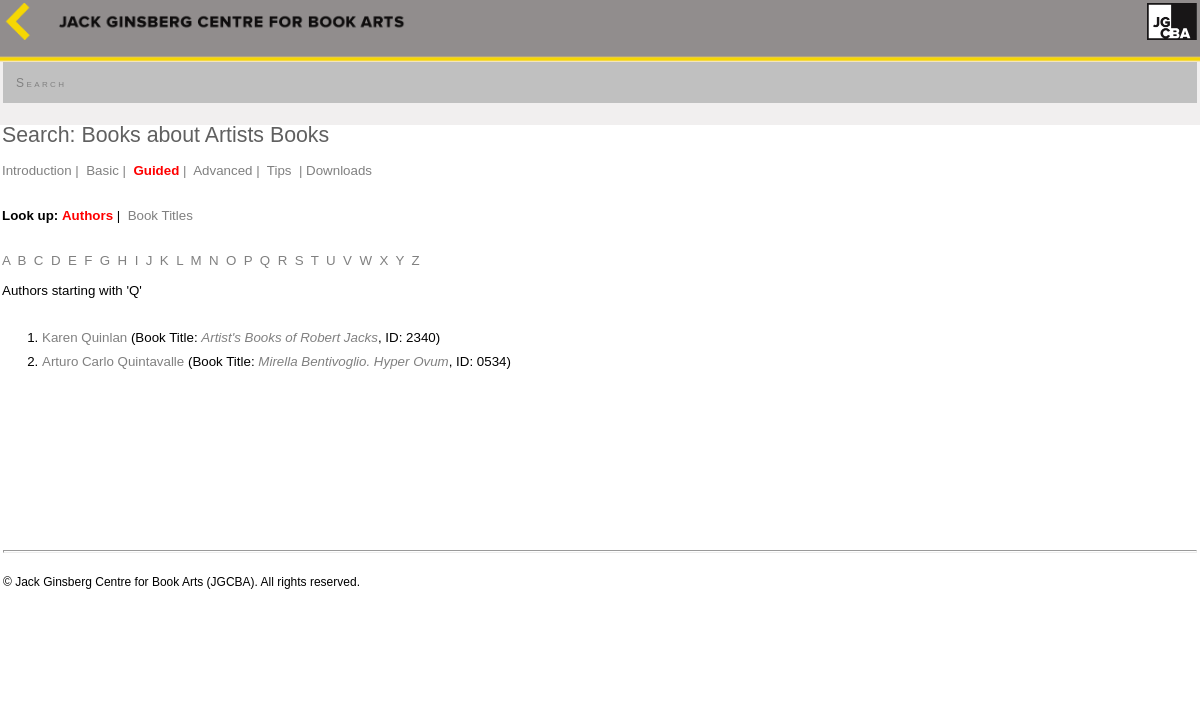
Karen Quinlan (84, 337)
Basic (102, 170)
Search (41, 83)
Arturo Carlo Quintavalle (113, 361)
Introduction (37, 170)
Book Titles (160, 215)
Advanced (222, 170)
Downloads (339, 170)
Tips (279, 170)
